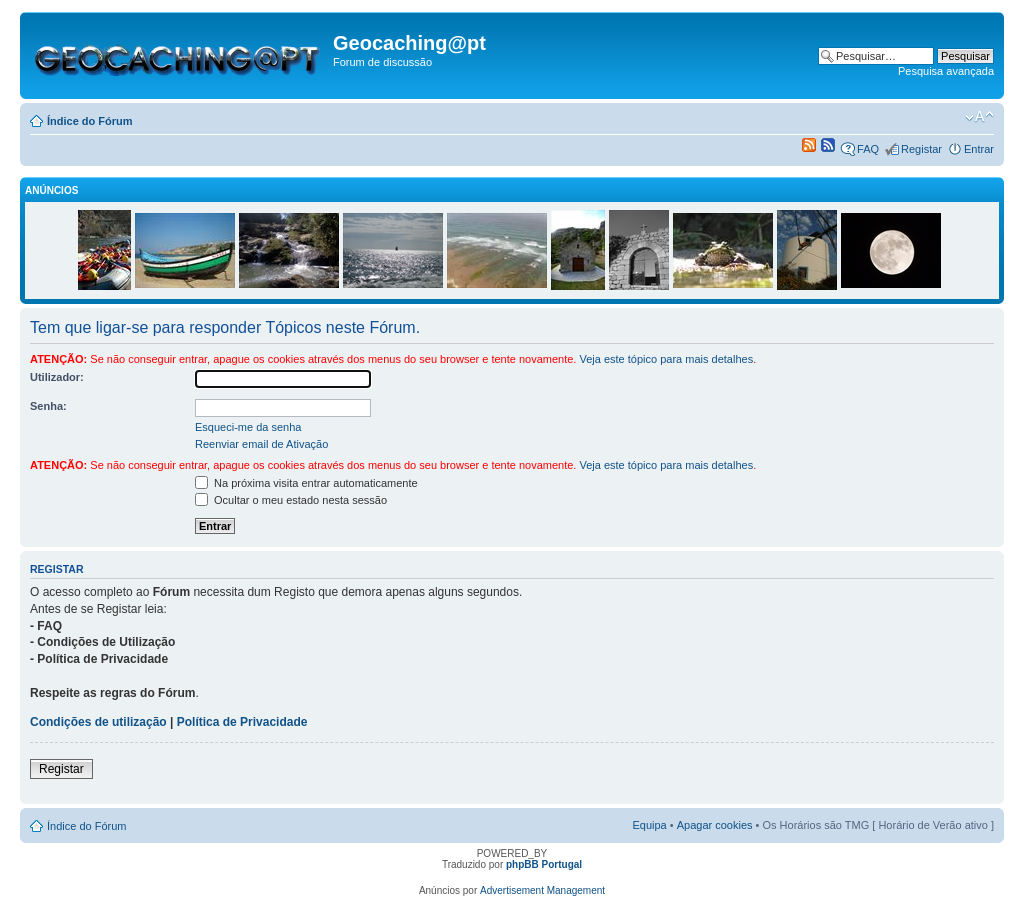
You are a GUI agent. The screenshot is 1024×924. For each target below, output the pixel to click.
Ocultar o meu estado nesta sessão (291, 500)
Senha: (48, 406)
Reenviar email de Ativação (261, 444)
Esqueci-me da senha (248, 427)
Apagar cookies (715, 825)
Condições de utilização (98, 722)
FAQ (868, 149)
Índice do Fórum (90, 121)
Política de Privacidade (242, 722)
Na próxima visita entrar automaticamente (306, 483)
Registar (921, 149)
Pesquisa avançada (946, 71)
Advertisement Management (542, 890)
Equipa (649, 825)
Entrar (979, 149)
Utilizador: (57, 377)
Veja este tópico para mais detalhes (666, 359)
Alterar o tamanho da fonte (979, 117)
